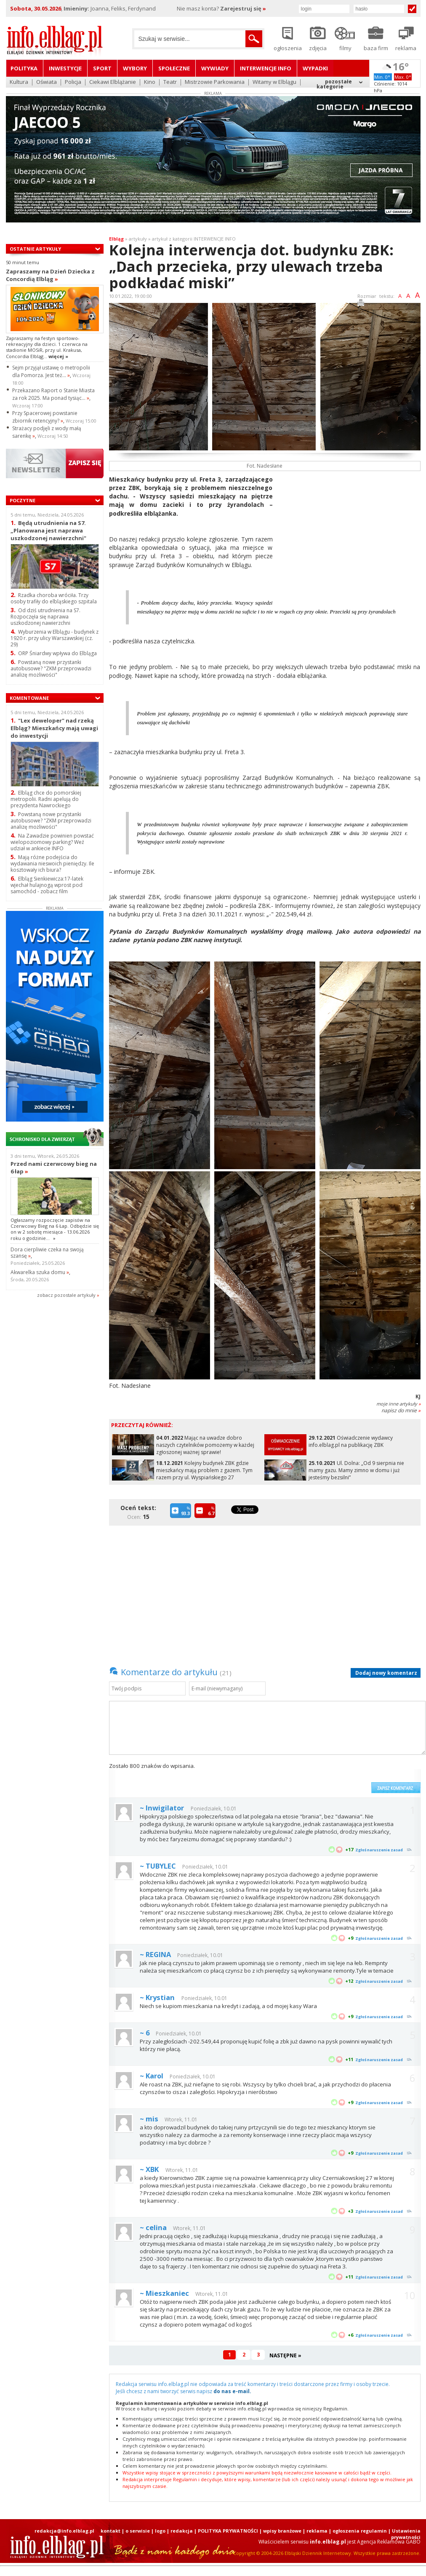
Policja (73, 82)
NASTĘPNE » (285, 2355)
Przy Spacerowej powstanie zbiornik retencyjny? (44, 417)
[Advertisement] (350, 534)
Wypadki (315, 68)
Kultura (19, 82)
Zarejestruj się (243, 8)
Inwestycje (65, 68)
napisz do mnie (401, 1410)
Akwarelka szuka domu (40, 1272)
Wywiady (215, 68)
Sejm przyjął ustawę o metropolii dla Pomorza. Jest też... (51, 371)
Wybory (135, 68)
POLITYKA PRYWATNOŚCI (228, 2531)
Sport (102, 68)
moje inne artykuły (398, 1403)
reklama (316, 2531)
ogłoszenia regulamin (360, 2531)
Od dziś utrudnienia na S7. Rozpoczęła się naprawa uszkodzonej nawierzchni (45, 617)
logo (160, 2531)
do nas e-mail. (232, 2391)
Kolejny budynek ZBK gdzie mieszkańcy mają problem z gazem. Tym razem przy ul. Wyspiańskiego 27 (204, 1470)
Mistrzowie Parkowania (215, 82)
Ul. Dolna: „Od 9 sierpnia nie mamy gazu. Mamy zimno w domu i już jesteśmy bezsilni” (356, 1470)
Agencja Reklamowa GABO (389, 2541)
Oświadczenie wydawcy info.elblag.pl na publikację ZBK (351, 1441)
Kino (149, 82)
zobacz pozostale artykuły (66, 1295)
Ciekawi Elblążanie (112, 82)
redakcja (181, 2531)
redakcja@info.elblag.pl (64, 2531)
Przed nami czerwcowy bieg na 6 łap (54, 1167)
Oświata (46, 82)
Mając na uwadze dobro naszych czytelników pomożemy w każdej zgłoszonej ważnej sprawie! (205, 1445)
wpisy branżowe (282, 2531)
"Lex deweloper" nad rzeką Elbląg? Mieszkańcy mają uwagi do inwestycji (54, 727)
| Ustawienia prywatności (404, 2534)
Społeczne (174, 68)
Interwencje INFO (265, 68)
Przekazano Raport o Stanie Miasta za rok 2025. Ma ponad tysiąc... (53, 394)
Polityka (24, 68)
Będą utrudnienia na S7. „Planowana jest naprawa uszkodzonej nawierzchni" (48, 530)
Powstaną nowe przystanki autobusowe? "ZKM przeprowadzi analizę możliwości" (51, 668)
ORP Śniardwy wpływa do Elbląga (54, 653)
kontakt (110, 2531)
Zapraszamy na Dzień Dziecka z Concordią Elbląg (50, 275)
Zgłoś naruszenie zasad (379, 1850)
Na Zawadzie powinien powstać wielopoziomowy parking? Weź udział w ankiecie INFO (52, 842)
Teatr (170, 82)
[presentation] (303, 1777)
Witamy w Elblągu (274, 82)
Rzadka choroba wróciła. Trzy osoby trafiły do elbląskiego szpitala (54, 598)
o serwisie (137, 2531)
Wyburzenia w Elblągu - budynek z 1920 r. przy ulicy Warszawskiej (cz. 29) (55, 638)
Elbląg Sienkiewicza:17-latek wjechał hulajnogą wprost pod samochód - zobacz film (47, 885)
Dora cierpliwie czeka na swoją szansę (47, 1252)
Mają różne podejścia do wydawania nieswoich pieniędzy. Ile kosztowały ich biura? (52, 863)
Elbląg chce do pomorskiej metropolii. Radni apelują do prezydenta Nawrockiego (46, 799)
